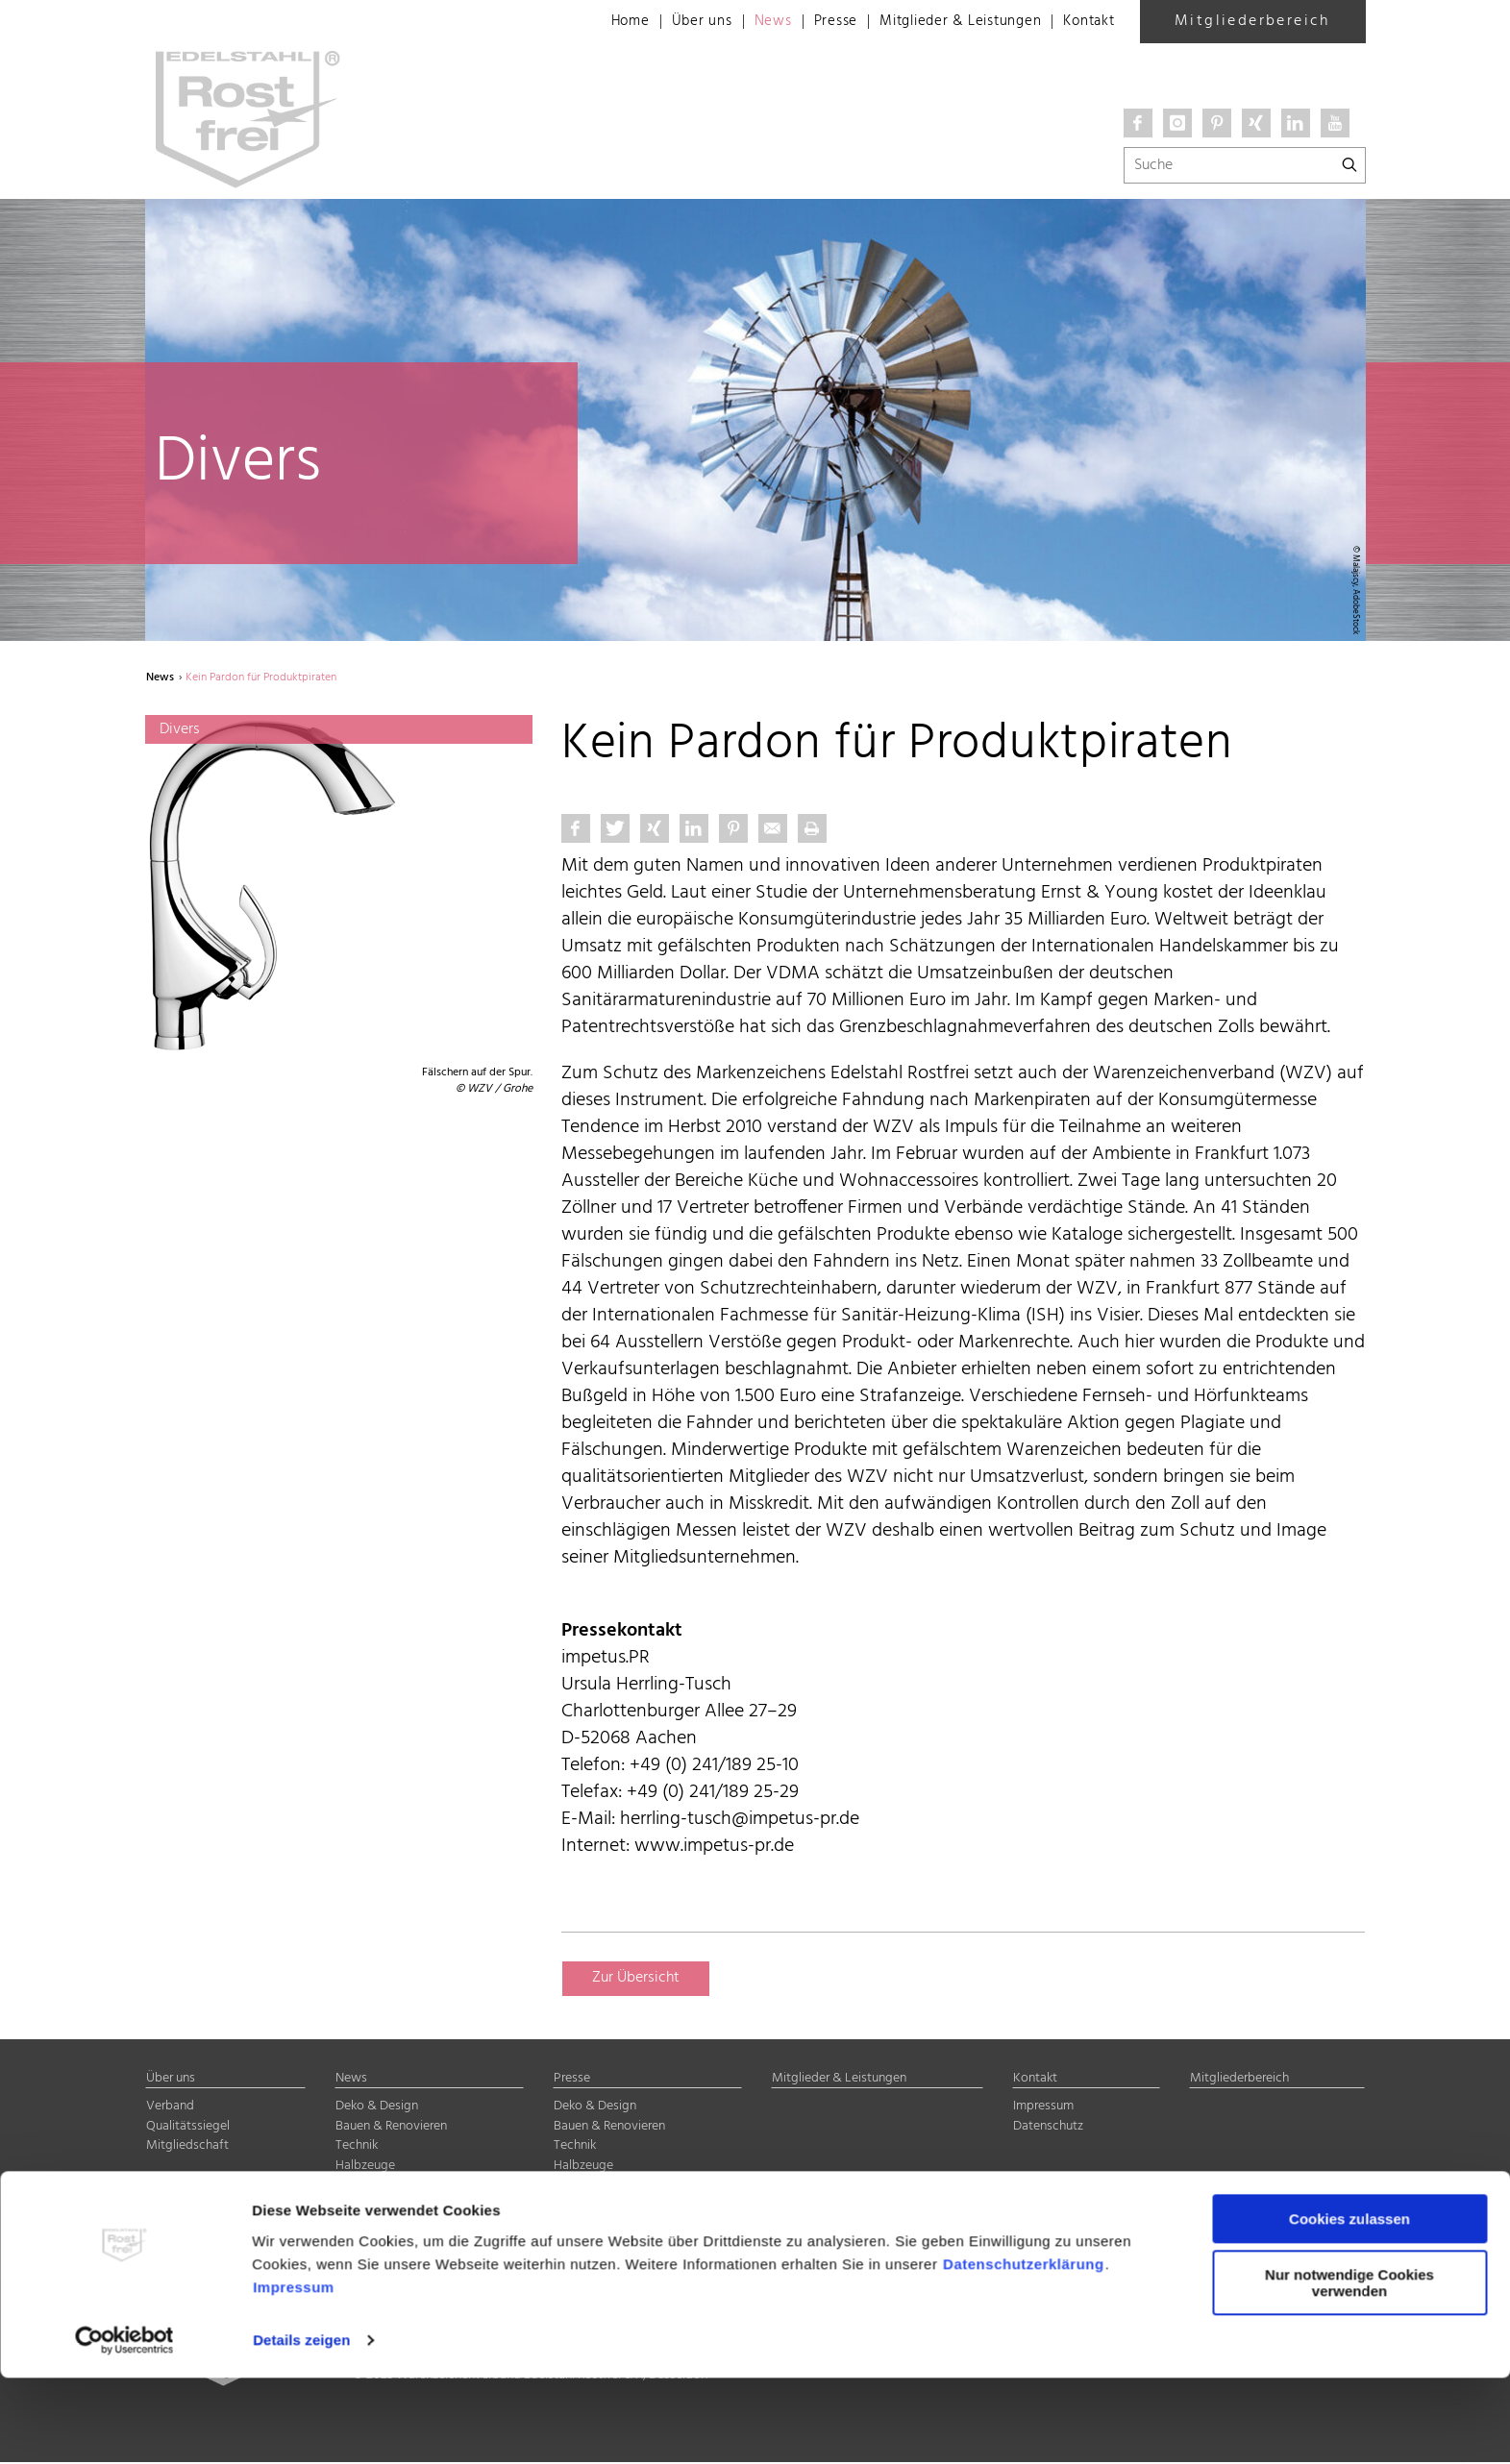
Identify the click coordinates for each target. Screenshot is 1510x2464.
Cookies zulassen (1349, 2305)
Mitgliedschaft (187, 2148)
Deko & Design (376, 2109)
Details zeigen (301, 2426)
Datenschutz (1048, 2128)
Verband (170, 2109)
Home (601, 22)
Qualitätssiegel (188, 2128)
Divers (352, 2188)
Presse (815, 22)
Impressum (293, 2373)
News (749, 22)
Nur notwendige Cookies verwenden (1349, 2369)
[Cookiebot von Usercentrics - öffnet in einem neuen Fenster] (124, 2426)
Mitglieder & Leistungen (947, 22)
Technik (356, 2148)
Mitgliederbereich (1252, 21)
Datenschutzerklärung (1023, 2350)
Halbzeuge (365, 2168)
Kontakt (1086, 22)
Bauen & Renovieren (391, 2128)
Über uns (675, 22)
